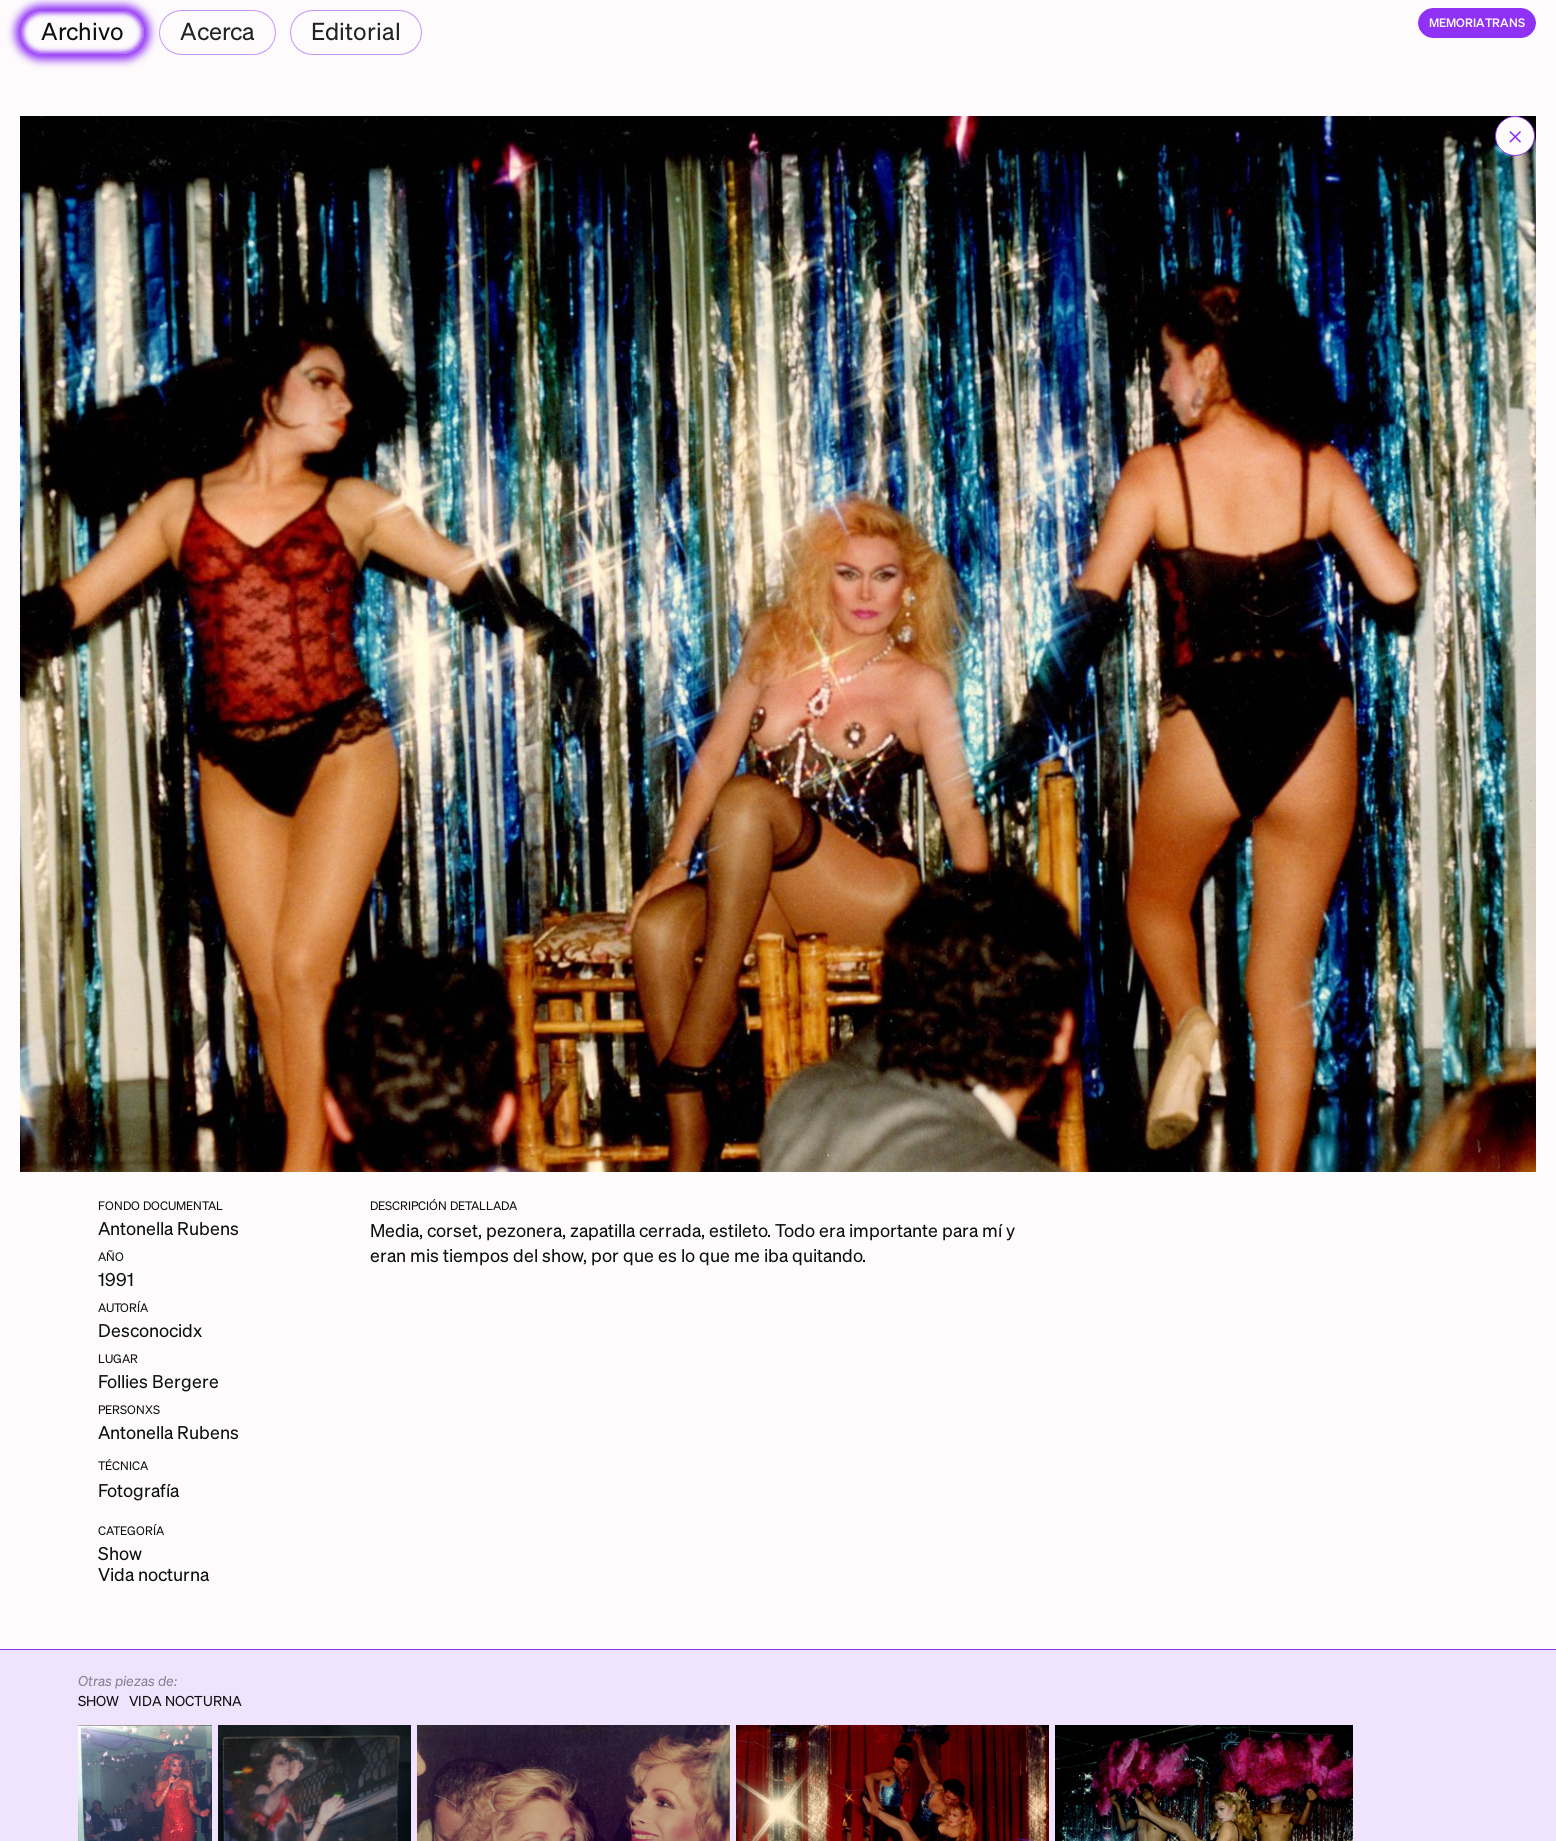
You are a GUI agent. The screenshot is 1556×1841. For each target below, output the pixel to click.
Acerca (217, 30)
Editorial (356, 30)
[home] (1477, 23)
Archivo (82, 30)
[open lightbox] (778, 644)
